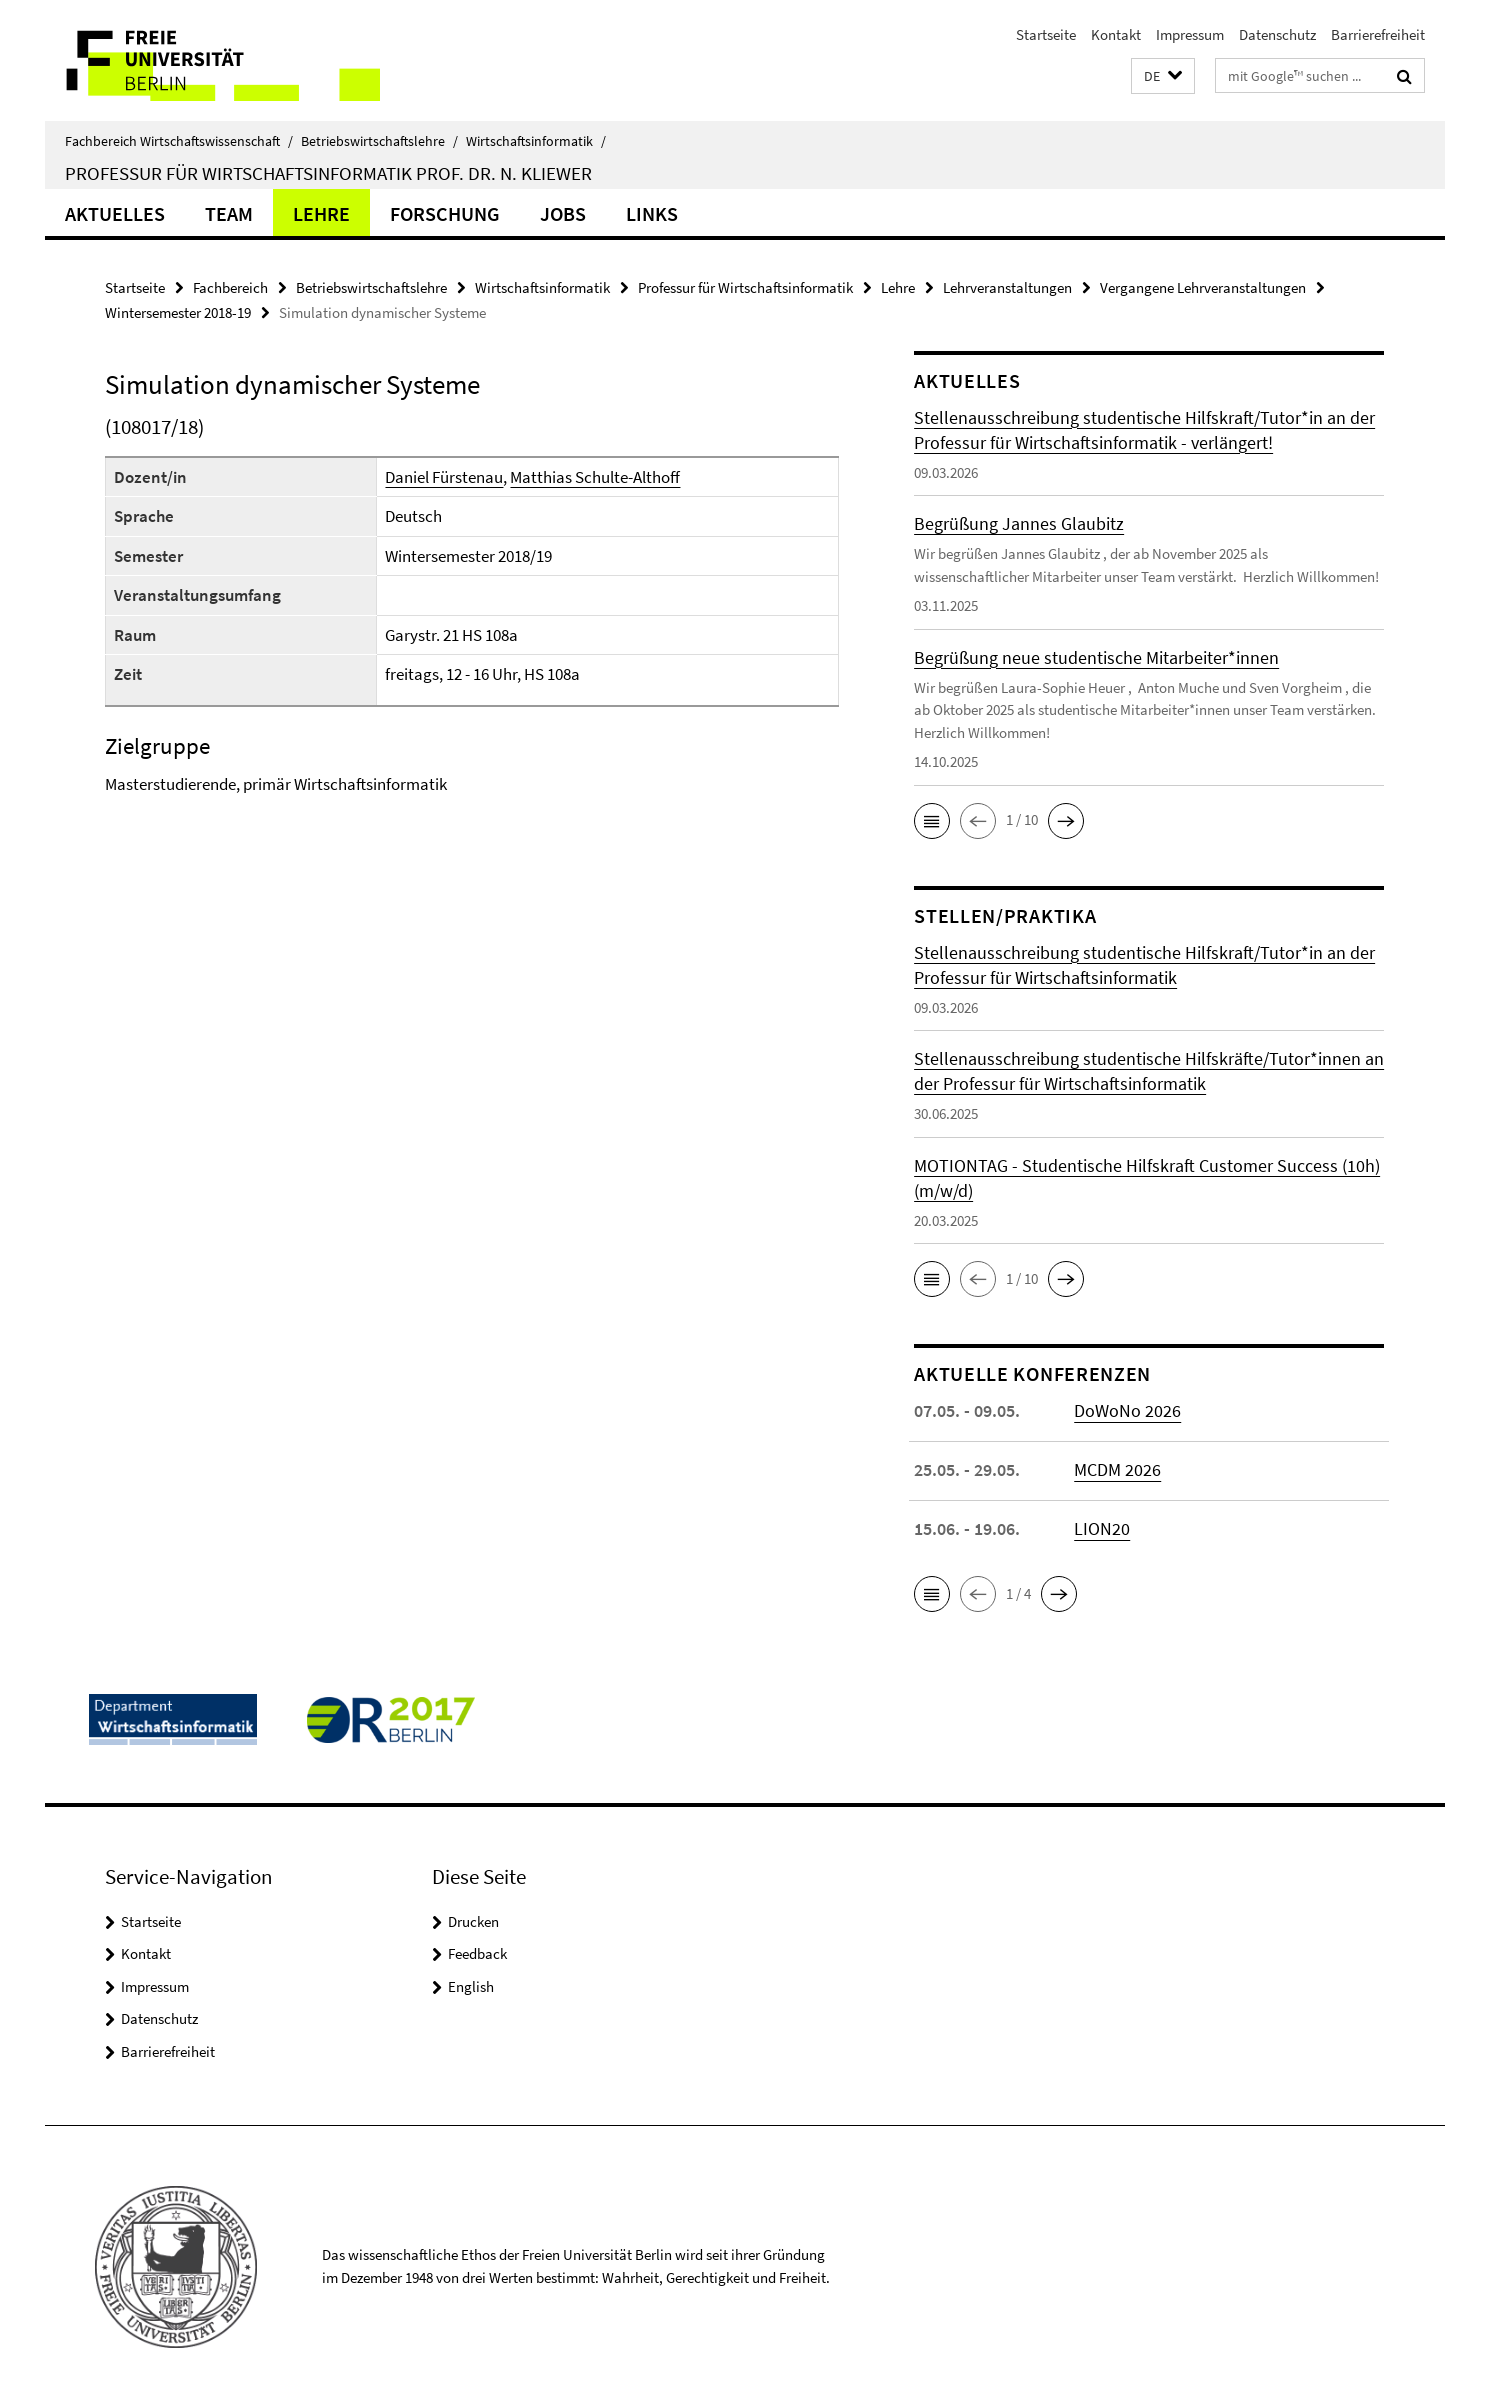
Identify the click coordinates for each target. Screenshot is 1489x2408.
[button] (1163, 76)
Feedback (477, 1953)
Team (229, 213)
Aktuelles (115, 213)
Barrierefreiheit (1378, 34)
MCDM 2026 (1117, 1469)
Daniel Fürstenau (444, 477)
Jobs (563, 213)
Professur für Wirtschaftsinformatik (745, 287)
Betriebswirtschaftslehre (379, 141)
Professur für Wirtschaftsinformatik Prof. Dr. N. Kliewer (328, 173)
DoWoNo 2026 (1127, 1410)
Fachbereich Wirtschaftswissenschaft (179, 141)
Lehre (321, 213)
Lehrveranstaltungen (1007, 287)
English (471, 1986)
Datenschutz (1277, 34)
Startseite (1046, 34)
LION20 (1102, 1528)
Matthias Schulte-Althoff (595, 477)
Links (652, 213)
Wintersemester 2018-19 (178, 312)
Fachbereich (230, 287)
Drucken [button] (473, 1921)
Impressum (1190, 34)
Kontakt (1116, 34)
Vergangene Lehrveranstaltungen (1203, 287)
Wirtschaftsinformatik (536, 141)
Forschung (445, 213)
